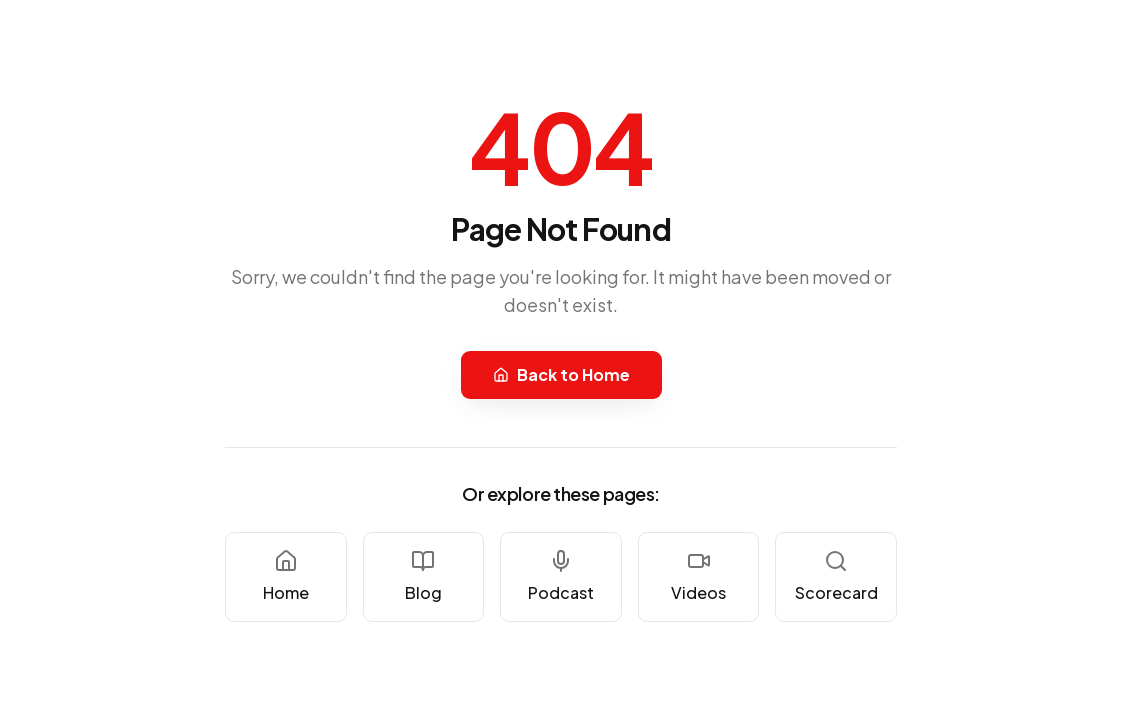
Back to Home (561, 374)
